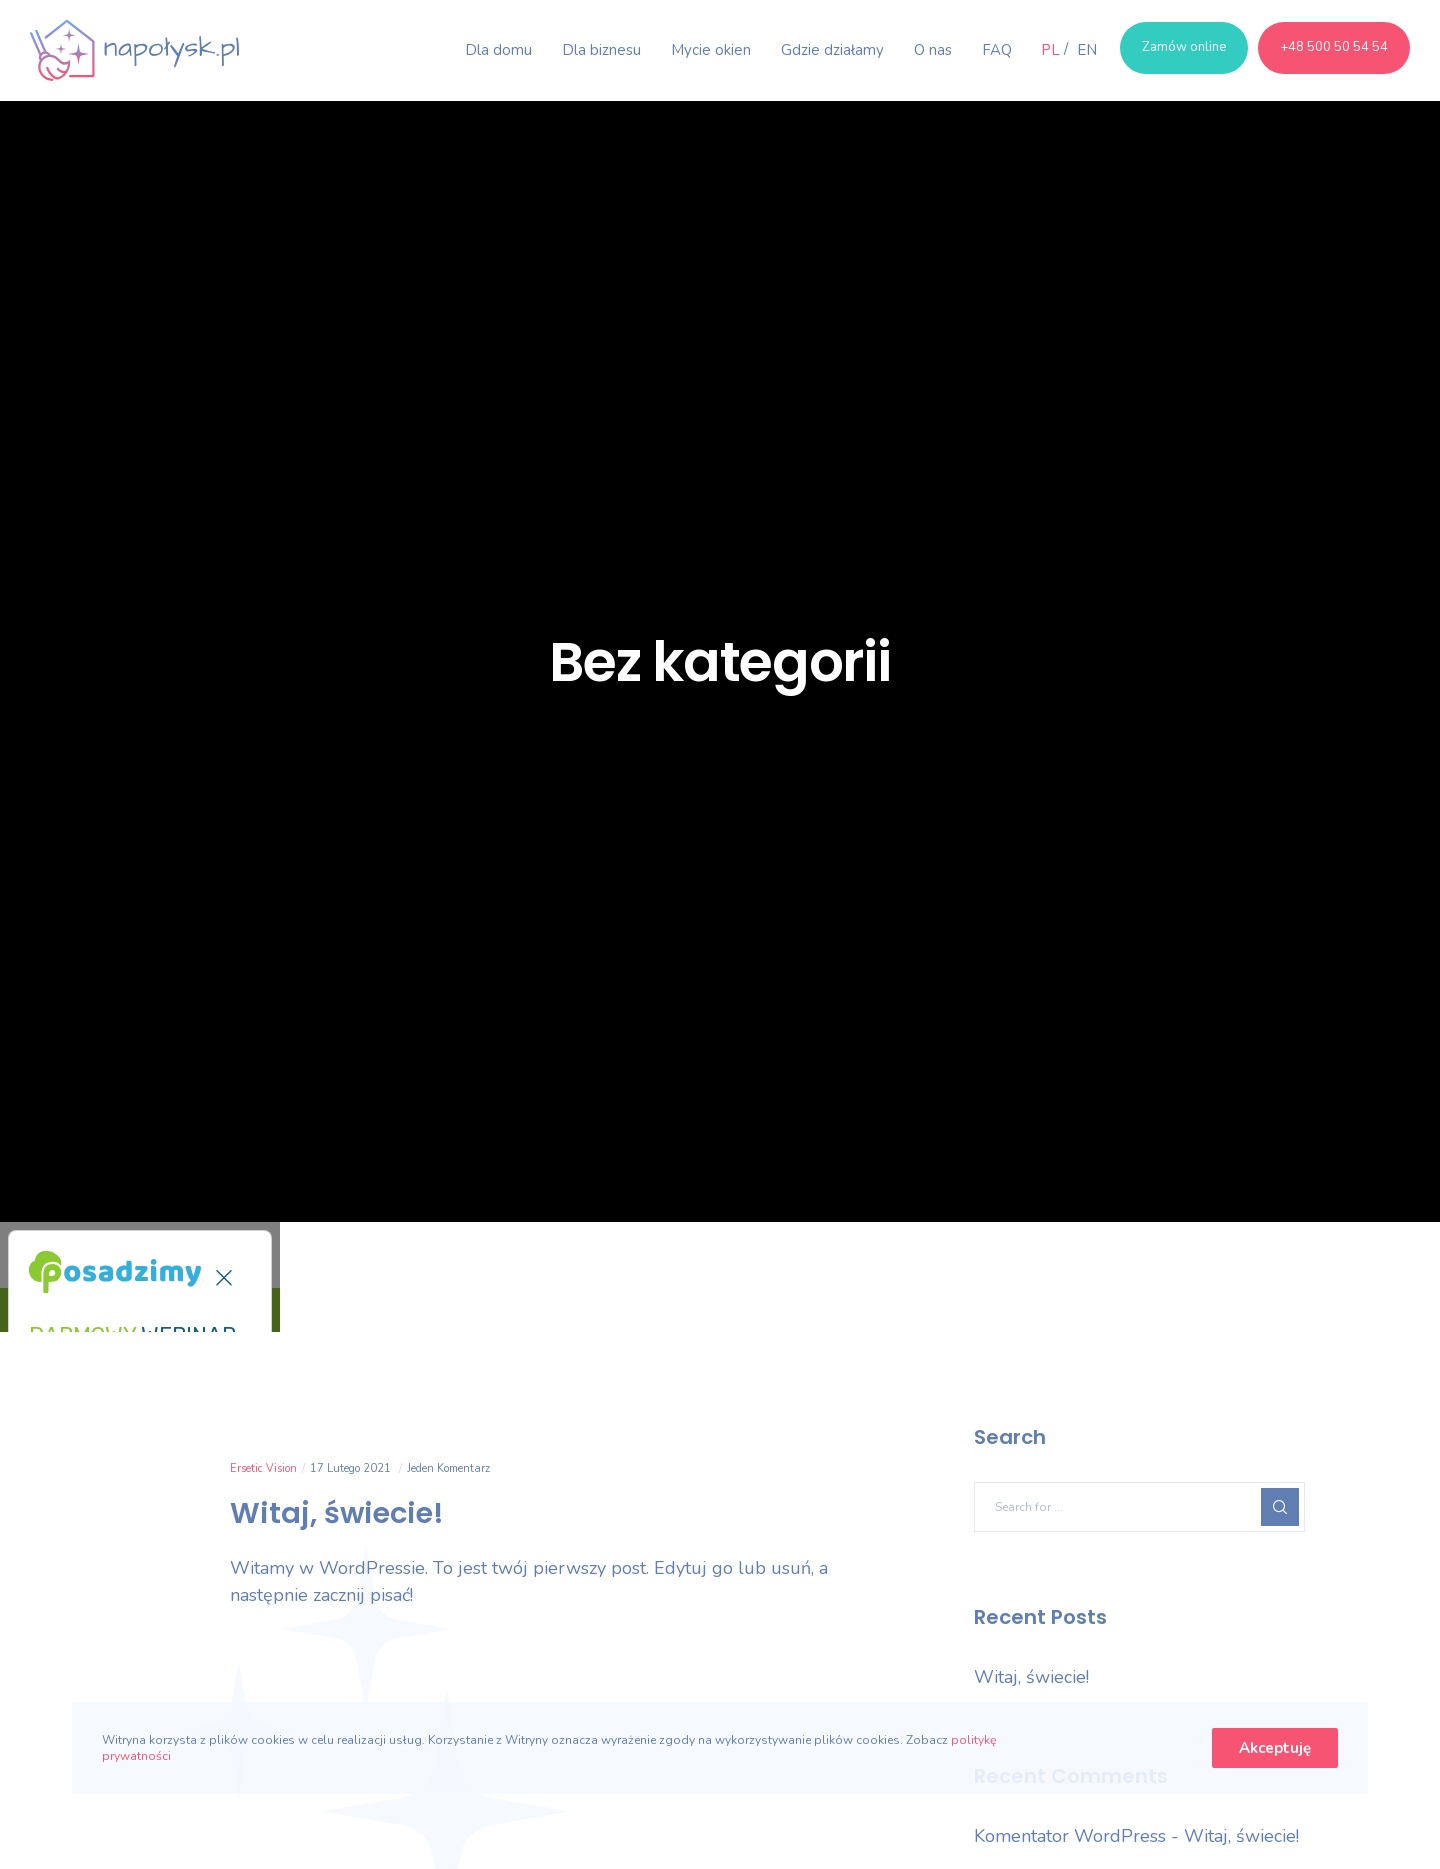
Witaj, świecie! (1031, 1677)
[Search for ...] (1139, 1507)
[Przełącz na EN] (1080, 50)
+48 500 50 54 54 (1334, 47)
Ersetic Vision (263, 1468)
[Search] (1280, 1507)
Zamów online (1184, 47)
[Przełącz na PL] (1050, 50)
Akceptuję (1275, 1748)
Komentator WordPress (1070, 1836)
